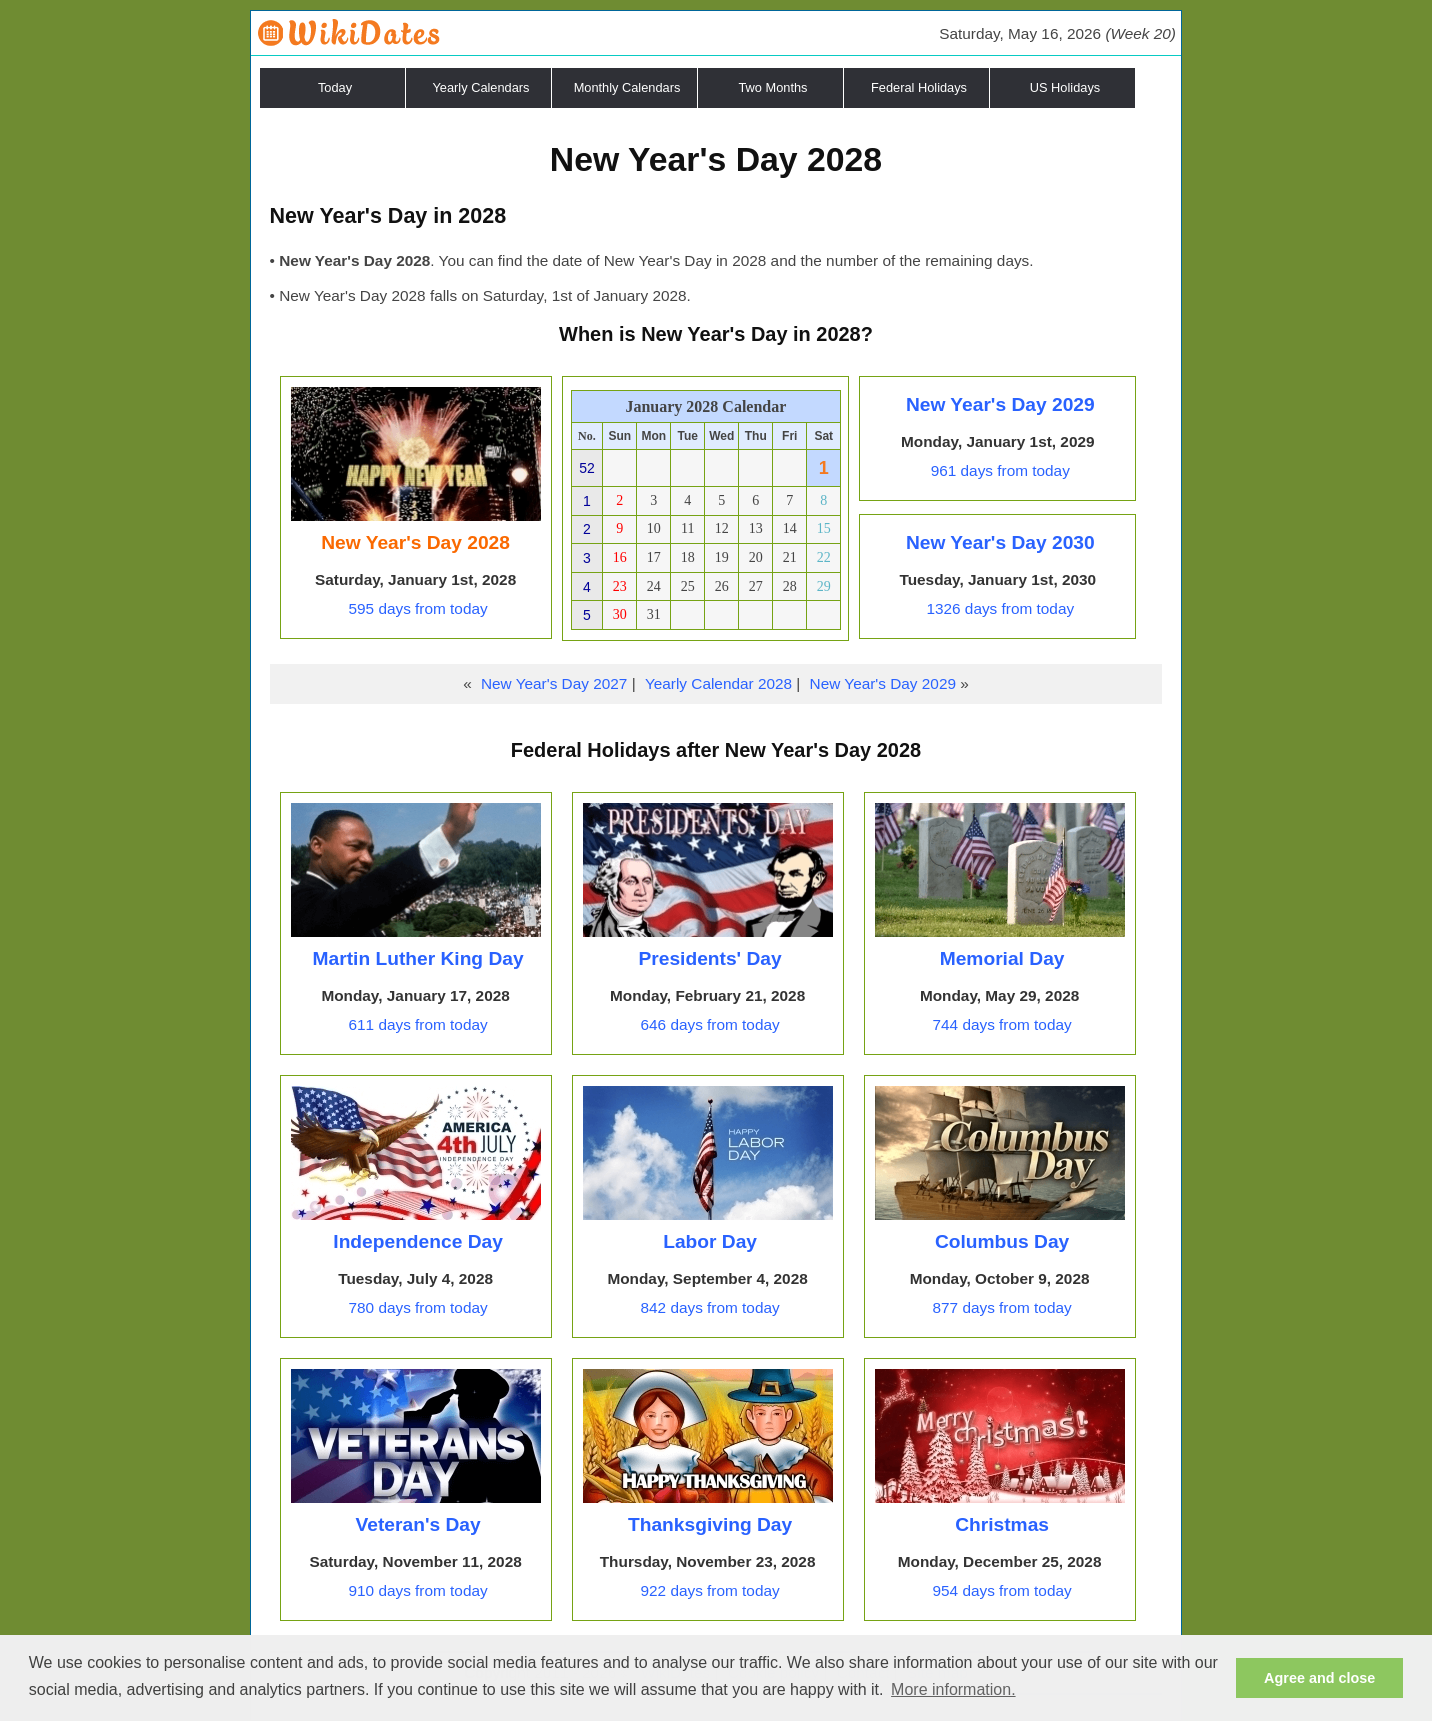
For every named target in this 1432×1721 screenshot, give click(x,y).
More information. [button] (953, 1689)
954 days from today (1002, 1590)
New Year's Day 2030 (1000, 542)
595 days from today (418, 608)
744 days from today (1002, 1024)
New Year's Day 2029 (1000, 404)
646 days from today (710, 1024)
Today (335, 87)
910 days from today (418, 1590)
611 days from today (418, 1024)
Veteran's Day (418, 1524)
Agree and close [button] (1319, 1678)
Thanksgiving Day (710, 1524)
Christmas (1002, 1524)
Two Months (773, 87)
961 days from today (1000, 470)
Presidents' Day (709, 958)
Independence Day (418, 1241)
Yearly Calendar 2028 (718, 683)
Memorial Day (1002, 958)
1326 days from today (1000, 608)
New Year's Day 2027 (554, 683)
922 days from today (710, 1590)
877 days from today (1002, 1307)
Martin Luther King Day (418, 958)
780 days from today (418, 1307)
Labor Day (710, 1241)
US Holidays (1065, 87)
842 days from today (710, 1307)
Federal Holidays (919, 87)
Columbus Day (1002, 1241)
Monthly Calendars (627, 87)
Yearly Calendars (481, 87)
